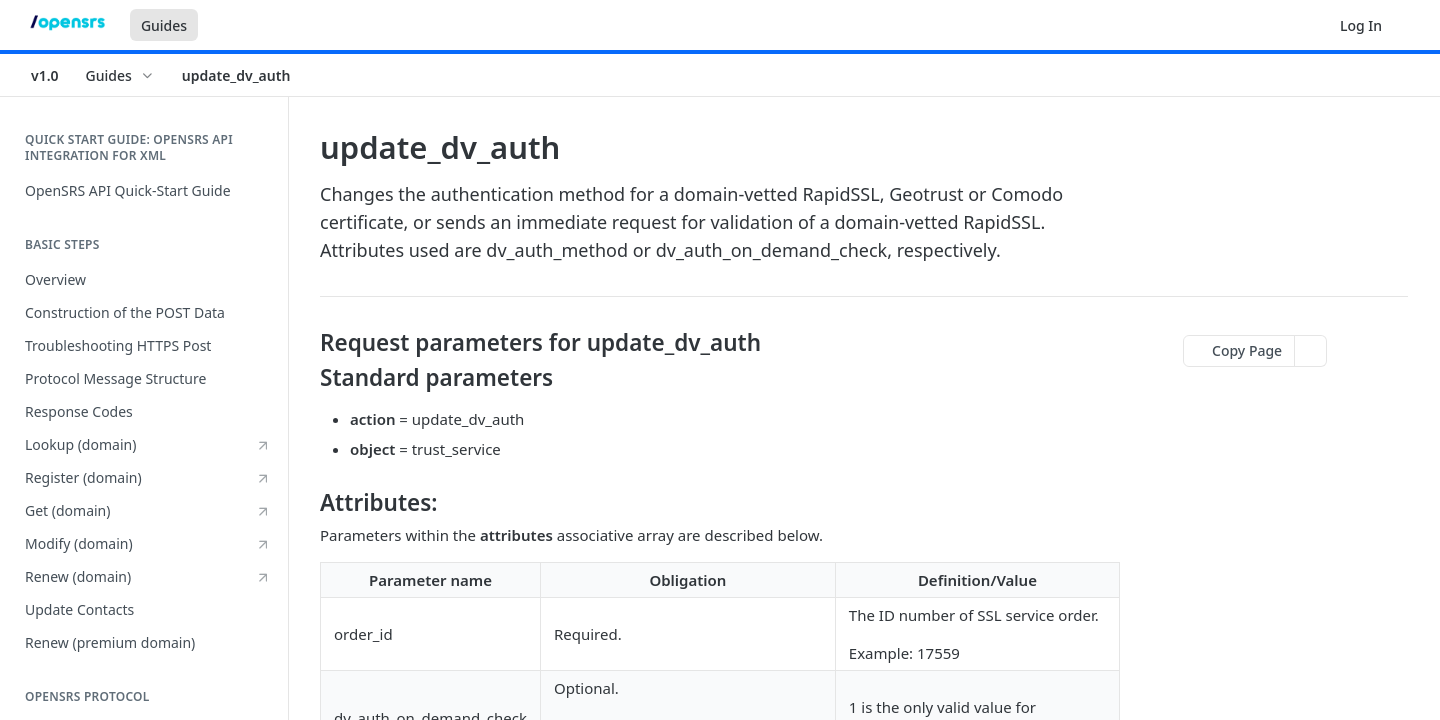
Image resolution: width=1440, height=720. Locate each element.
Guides (164, 25)
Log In (1361, 25)
